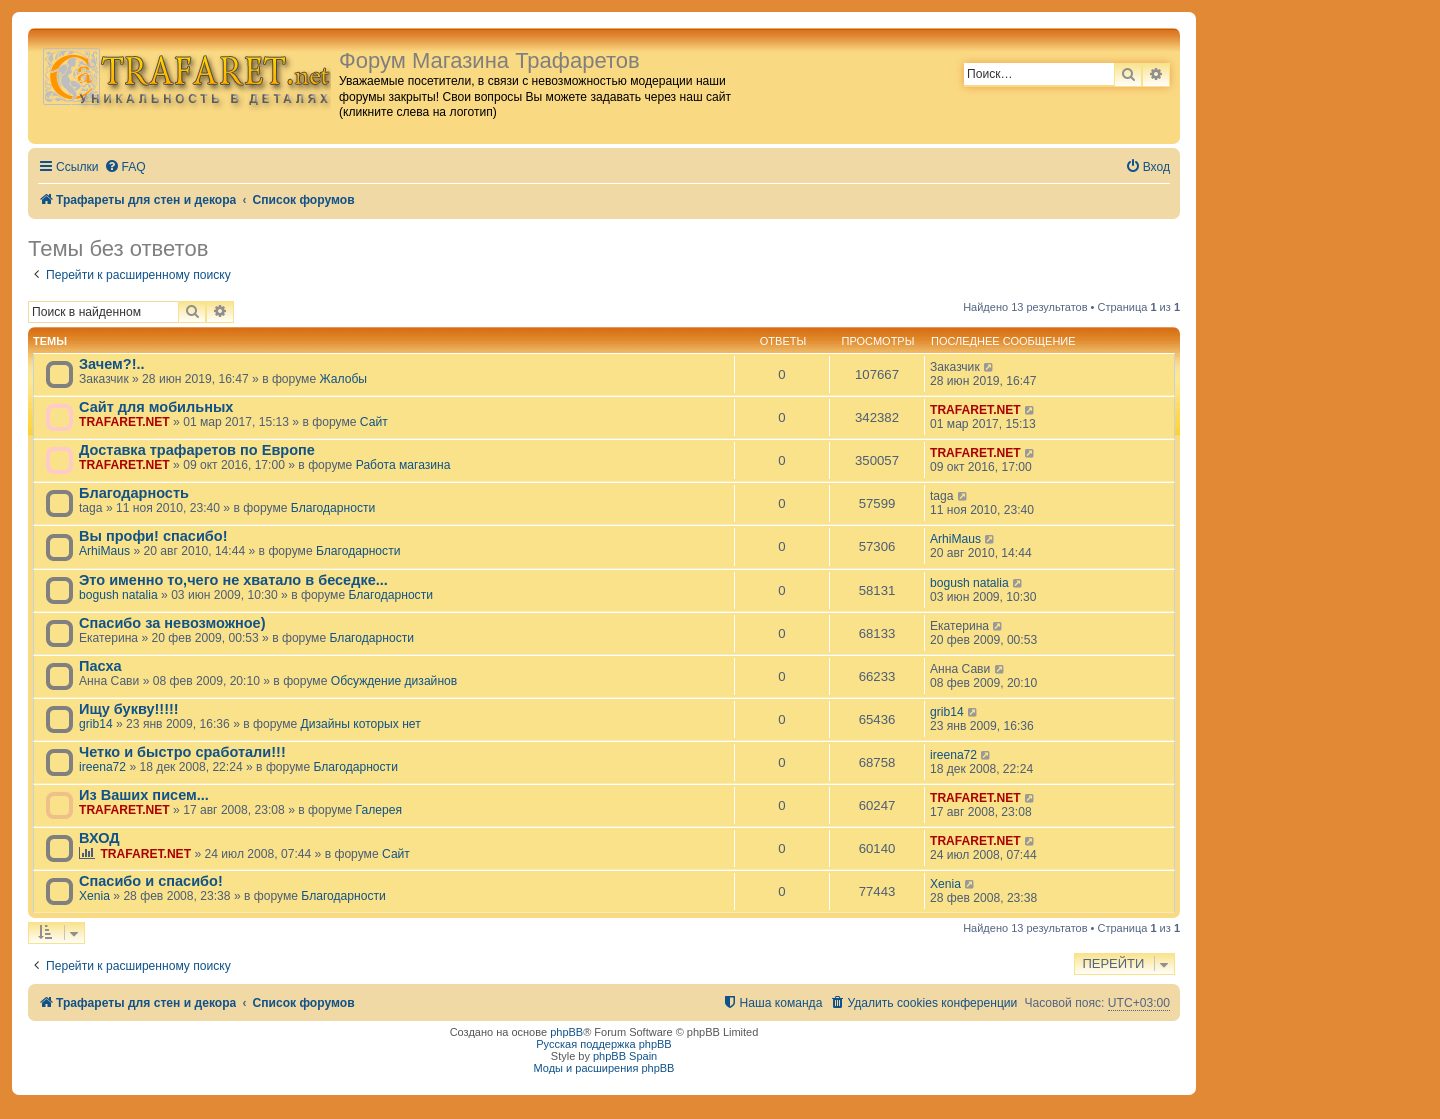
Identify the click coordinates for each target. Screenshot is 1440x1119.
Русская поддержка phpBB (603, 1044)
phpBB (566, 1032)
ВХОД (99, 838)
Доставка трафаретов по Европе (197, 450)
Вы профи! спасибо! (153, 536)
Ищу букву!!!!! (129, 709)
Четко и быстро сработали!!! (182, 752)
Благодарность (134, 493)
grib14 (96, 724)
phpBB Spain (625, 1056)
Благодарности (333, 508)
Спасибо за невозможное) (172, 623)
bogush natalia (118, 595)
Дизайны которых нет (361, 724)
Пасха (100, 666)
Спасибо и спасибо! (151, 881)
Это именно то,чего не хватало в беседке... (233, 580)
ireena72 (102, 767)
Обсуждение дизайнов (394, 681)
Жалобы (344, 379)
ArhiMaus (104, 551)
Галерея (379, 810)
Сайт (374, 422)
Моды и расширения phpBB (604, 1068)
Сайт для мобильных (156, 407)
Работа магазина (403, 465)
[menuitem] (125, 167)
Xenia (94, 896)
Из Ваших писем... (144, 795)
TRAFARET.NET (124, 422)
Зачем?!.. (112, 364)
